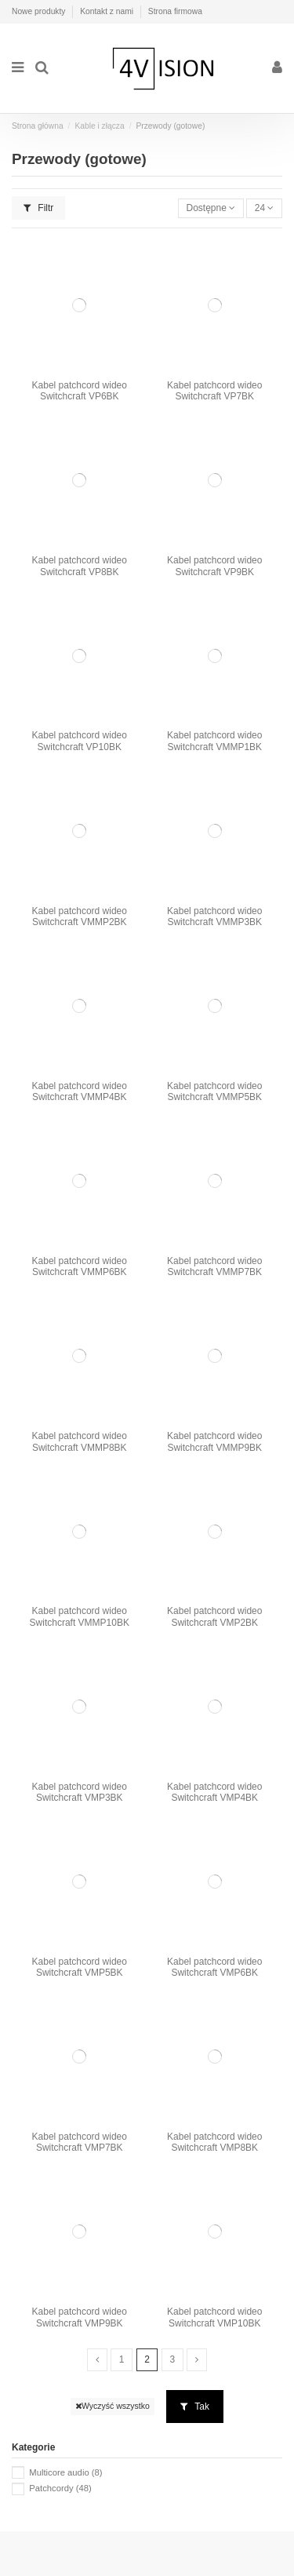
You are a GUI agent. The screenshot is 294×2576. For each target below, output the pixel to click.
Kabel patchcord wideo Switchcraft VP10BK (79, 741)
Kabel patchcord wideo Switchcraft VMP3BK (79, 1792)
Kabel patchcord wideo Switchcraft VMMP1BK (214, 741)
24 (264, 207)
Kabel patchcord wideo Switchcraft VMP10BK (214, 2317)
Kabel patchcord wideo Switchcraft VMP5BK (79, 1967)
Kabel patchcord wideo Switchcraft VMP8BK (214, 2142)
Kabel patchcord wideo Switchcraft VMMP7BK (214, 1266)
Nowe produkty (39, 11)
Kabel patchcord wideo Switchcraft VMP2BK (214, 1616)
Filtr (38, 207)
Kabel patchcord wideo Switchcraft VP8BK (79, 566)
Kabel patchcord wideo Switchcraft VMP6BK (214, 1967)
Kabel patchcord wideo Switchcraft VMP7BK (79, 2142)
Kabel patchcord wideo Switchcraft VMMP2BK (79, 916)
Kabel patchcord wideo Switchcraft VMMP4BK (79, 1091)
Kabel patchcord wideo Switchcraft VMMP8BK (79, 1441)
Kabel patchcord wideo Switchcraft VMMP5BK (214, 1091)
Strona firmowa (175, 11)
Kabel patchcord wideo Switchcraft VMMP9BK (214, 1441)
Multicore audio (65, 2472)
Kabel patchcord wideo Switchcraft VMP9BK (79, 2317)
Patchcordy (60, 2488)
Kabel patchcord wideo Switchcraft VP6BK (79, 391)
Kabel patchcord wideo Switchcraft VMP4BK (214, 1792)
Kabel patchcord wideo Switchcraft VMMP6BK (79, 1266)
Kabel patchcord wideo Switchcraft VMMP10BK (79, 1616)
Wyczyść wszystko (112, 2405)
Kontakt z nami (108, 11)
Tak (194, 2406)
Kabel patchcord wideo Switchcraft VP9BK (214, 566)
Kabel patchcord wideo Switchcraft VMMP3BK (214, 916)
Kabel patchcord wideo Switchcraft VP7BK (214, 391)
